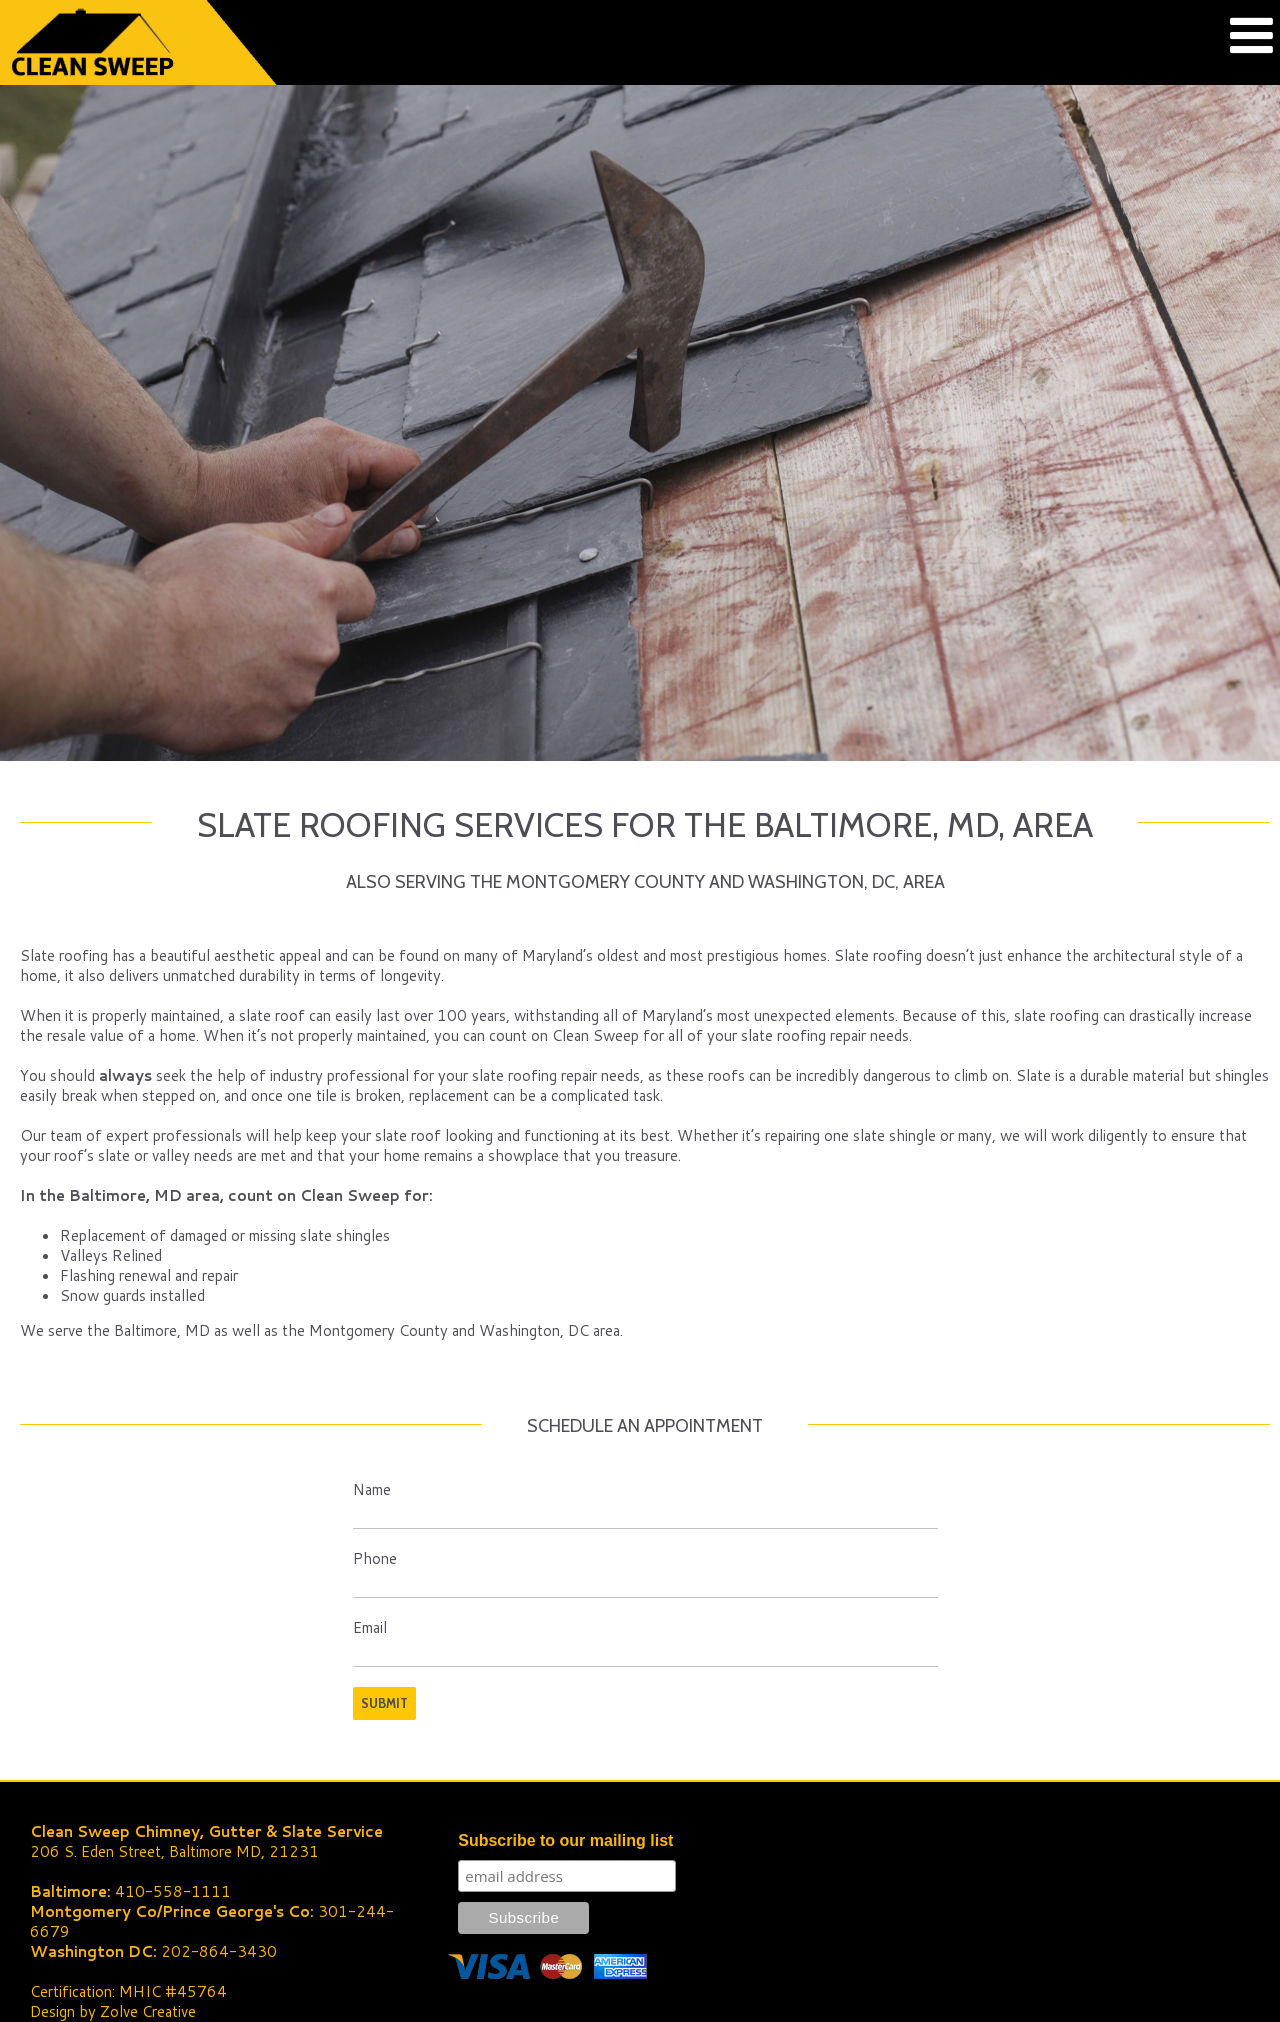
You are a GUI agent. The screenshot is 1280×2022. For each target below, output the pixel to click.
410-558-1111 (173, 1891)
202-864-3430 (219, 1951)
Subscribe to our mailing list (565, 1840)
